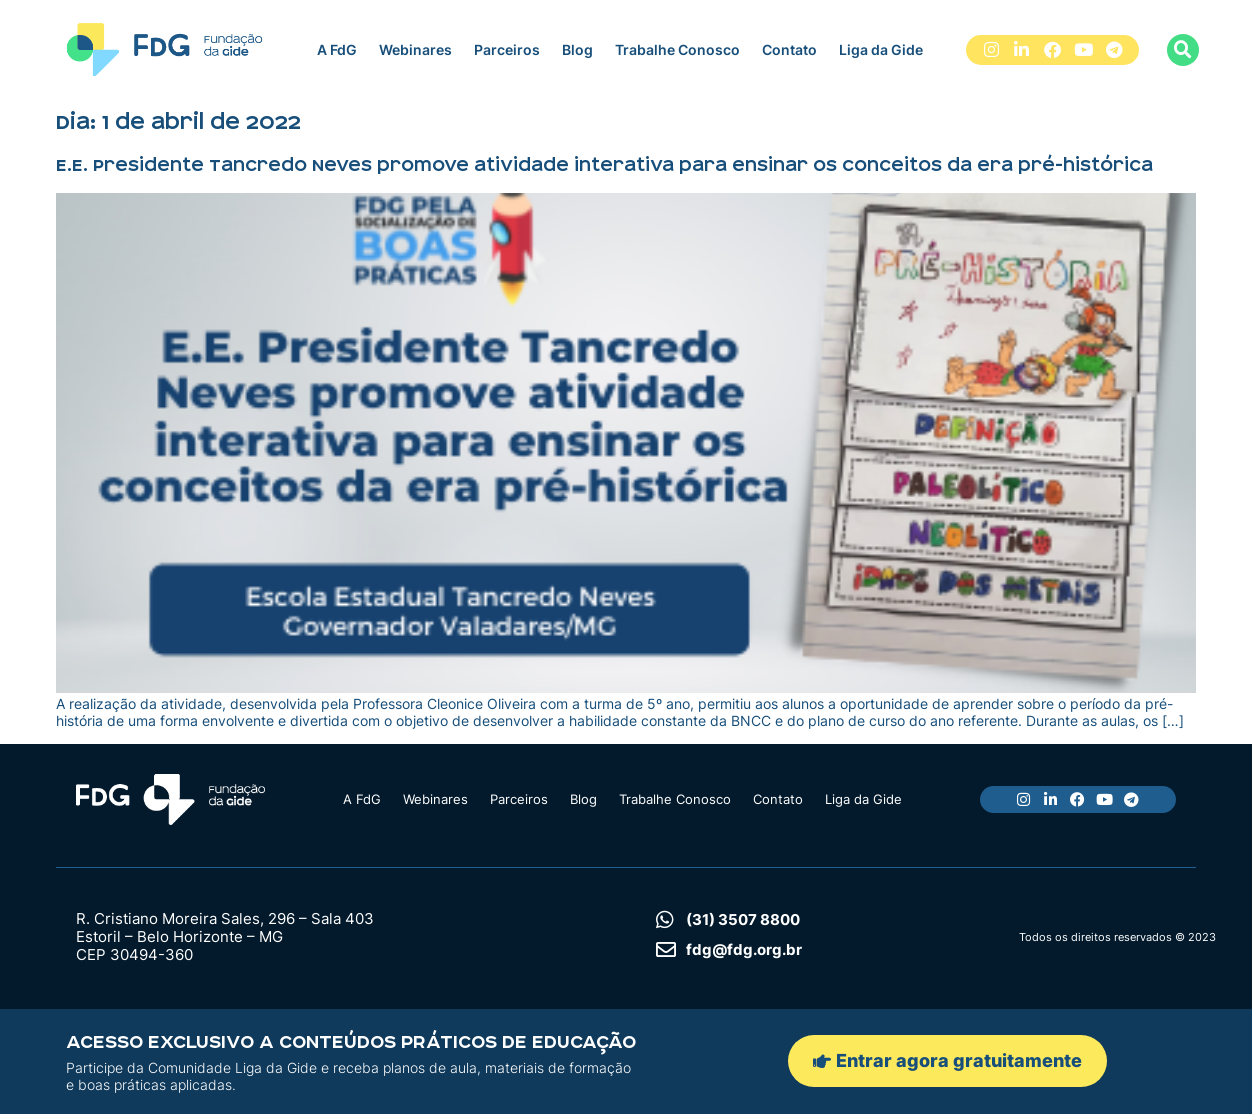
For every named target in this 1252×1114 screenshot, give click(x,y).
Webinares (415, 49)
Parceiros (507, 49)
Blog (577, 49)
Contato (789, 49)
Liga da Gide (881, 49)
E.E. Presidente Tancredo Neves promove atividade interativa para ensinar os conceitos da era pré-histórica (604, 165)
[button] (1183, 50)
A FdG (337, 49)
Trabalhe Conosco (677, 49)
